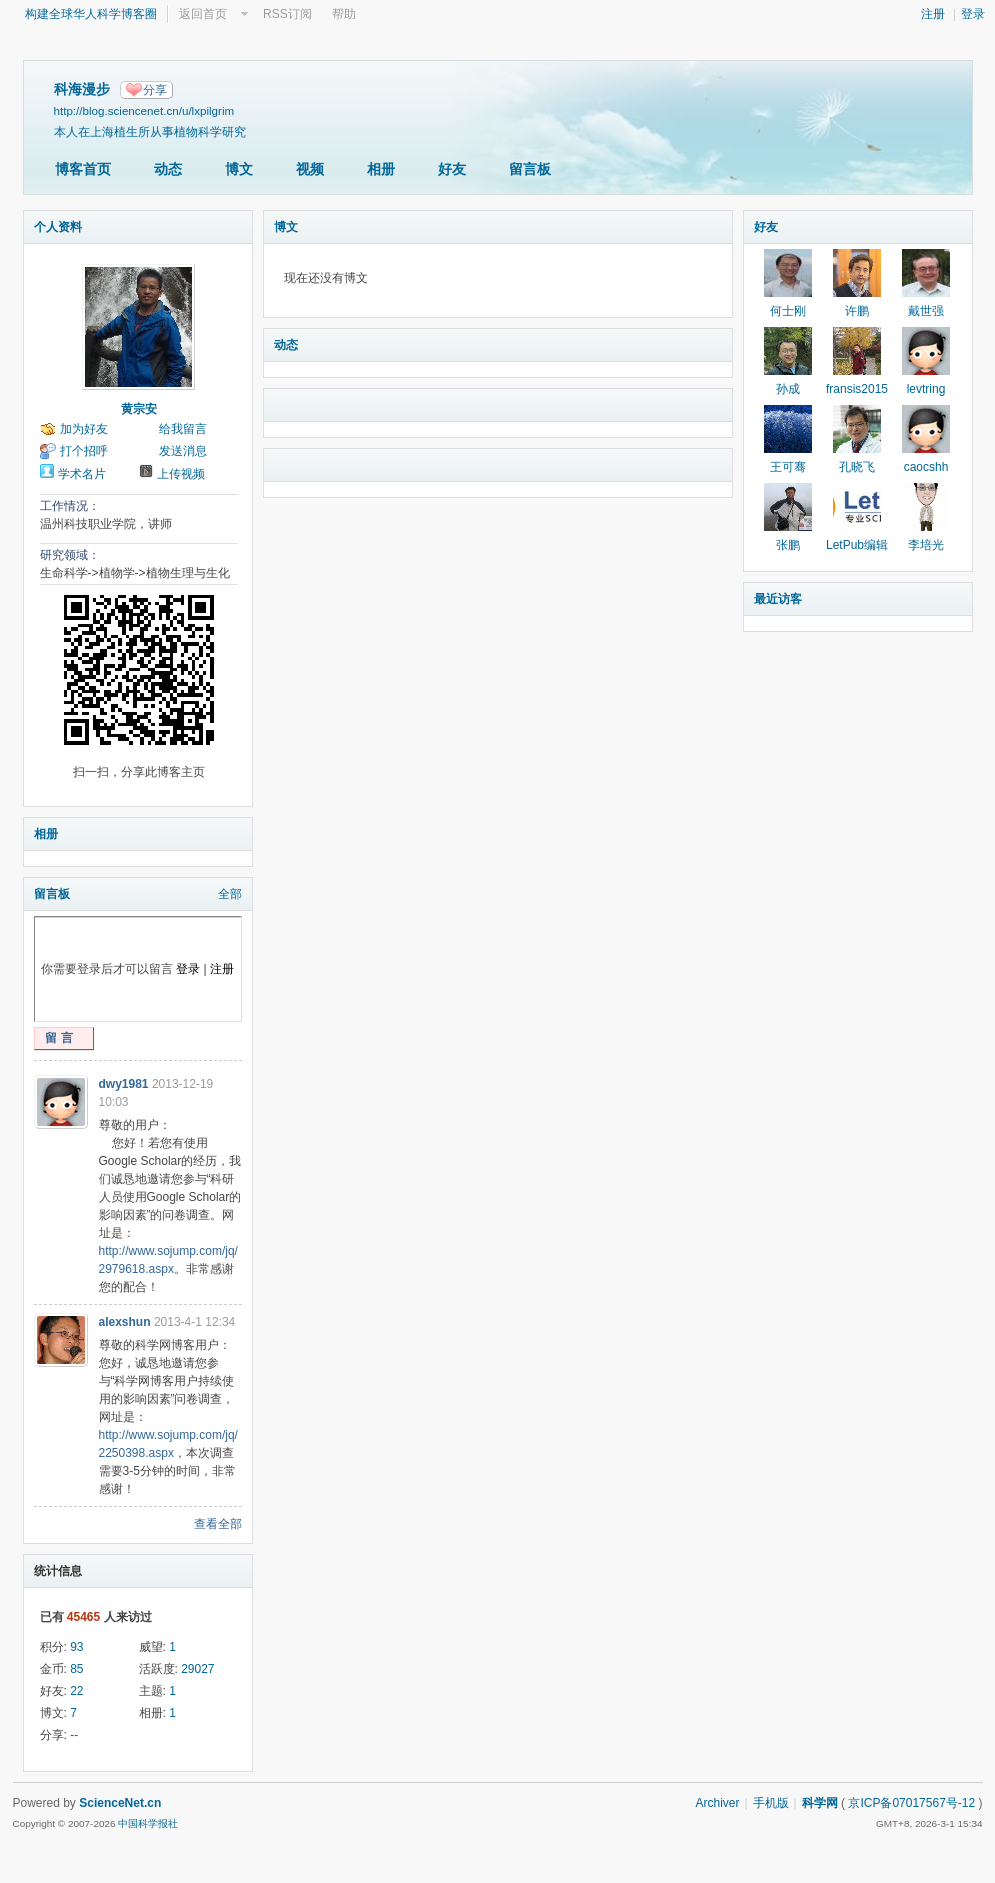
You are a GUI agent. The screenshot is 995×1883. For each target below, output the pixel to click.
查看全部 (218, 1524)
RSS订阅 (287, 14)
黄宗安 (139, 409)
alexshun (125, 1322)
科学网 (820, 1803)
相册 (381, 169)
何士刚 (788, 311)
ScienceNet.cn (120, 1803)
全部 (230, 894)
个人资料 (58, 227)
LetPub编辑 (857, 545)
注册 (933, 14)
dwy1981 (124, 1084)
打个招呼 (84, 451)
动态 (168, 169)
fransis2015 (857, 389)
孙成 (788, 389)
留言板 (530, 169)
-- (74, 1735)
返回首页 (203, 14)
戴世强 (926, 311)
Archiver (717, 1803)
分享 (155, 90)
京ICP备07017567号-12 (911, 1803)
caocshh (926, 467)
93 (76, 1647)
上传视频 (181, 474)
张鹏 (788, 545)
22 (76, 1691)
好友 (452, 169)
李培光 (926, 545)
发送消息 (183, 451)
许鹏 (857, 311)
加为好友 (84, 429)
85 (76, 1669)
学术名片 (82, 474)
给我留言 (183, 429)
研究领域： (70, 555)
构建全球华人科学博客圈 (91, 14)
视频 (310, 169)
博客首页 (83, 169)
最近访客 (778, 599)
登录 (973, 14)
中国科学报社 (148, 1823)
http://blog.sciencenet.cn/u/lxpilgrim (144, 110)
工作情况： (70, 506)
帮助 (344, 14)
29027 (197, 1669)
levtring (926, 389)
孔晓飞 (857, 467)
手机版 (771, 1803)
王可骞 (788, 467)
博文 (239, 169)
